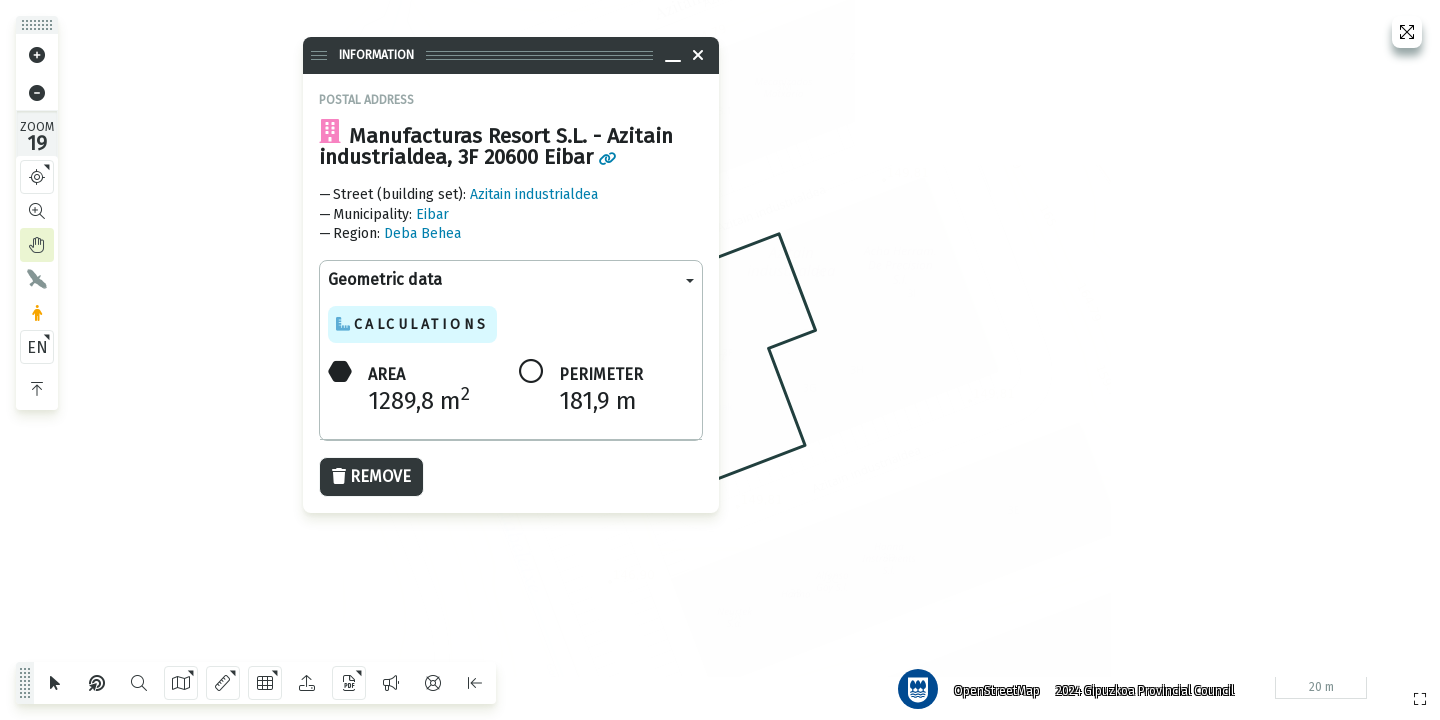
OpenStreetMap (991, 685)
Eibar (432, 214)
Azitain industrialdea (534, 194)
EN (37, 347)
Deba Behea (422, 233)
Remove (371, 476)
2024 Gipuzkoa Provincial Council (1139, 685)
